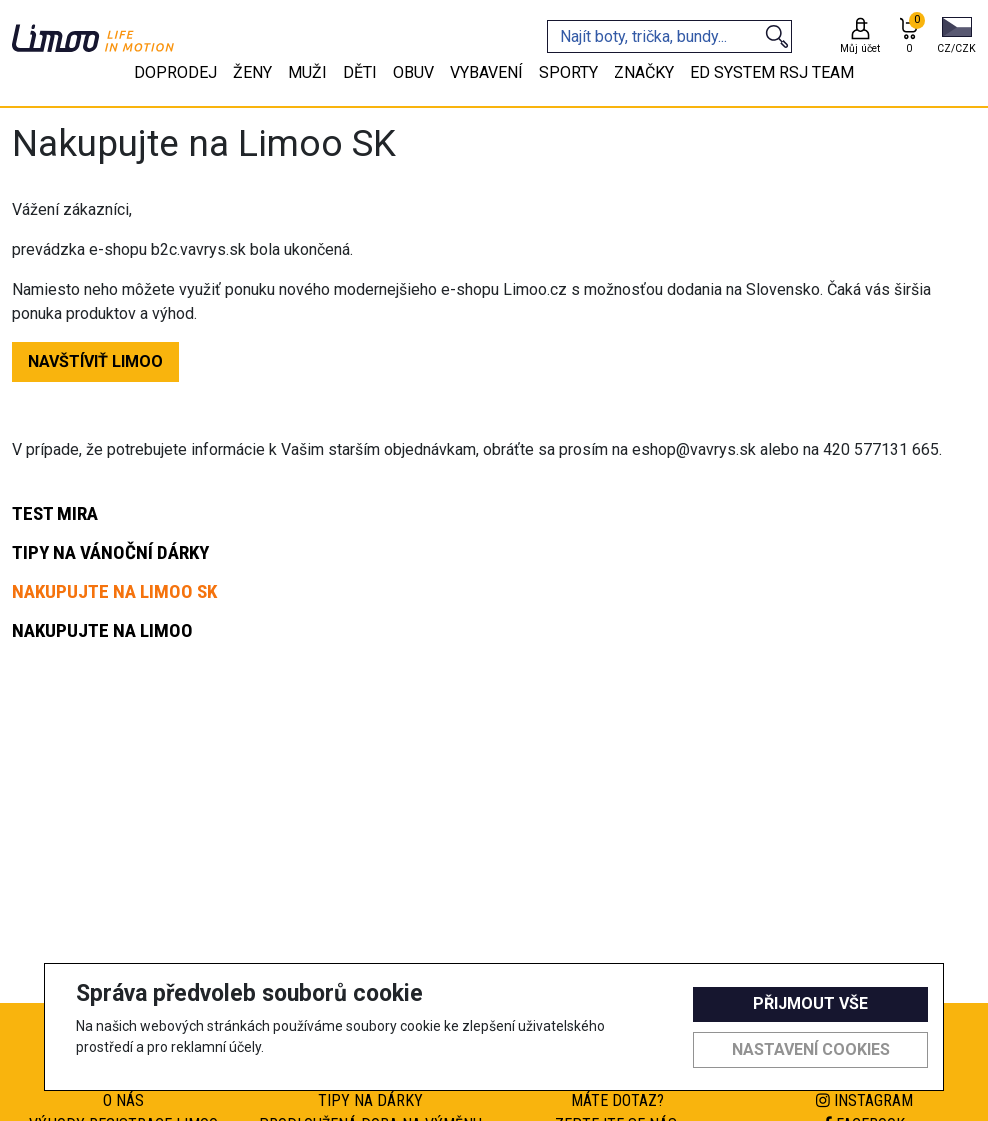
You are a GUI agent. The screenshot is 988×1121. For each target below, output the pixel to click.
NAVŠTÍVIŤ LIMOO (95, 361)
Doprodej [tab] (175, 72)
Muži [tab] (307, 72)
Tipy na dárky (370, 1100)
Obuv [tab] (413, 72)
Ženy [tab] (252, 72)
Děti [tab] (360, 72)
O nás (123, 1100)
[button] (956, 37)
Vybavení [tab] (486, 72)
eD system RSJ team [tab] (772, 72)
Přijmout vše (810, 1003)
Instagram (864, 1100)
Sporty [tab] (568, 72)
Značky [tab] (644, 72)
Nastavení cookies (811, 1049)
